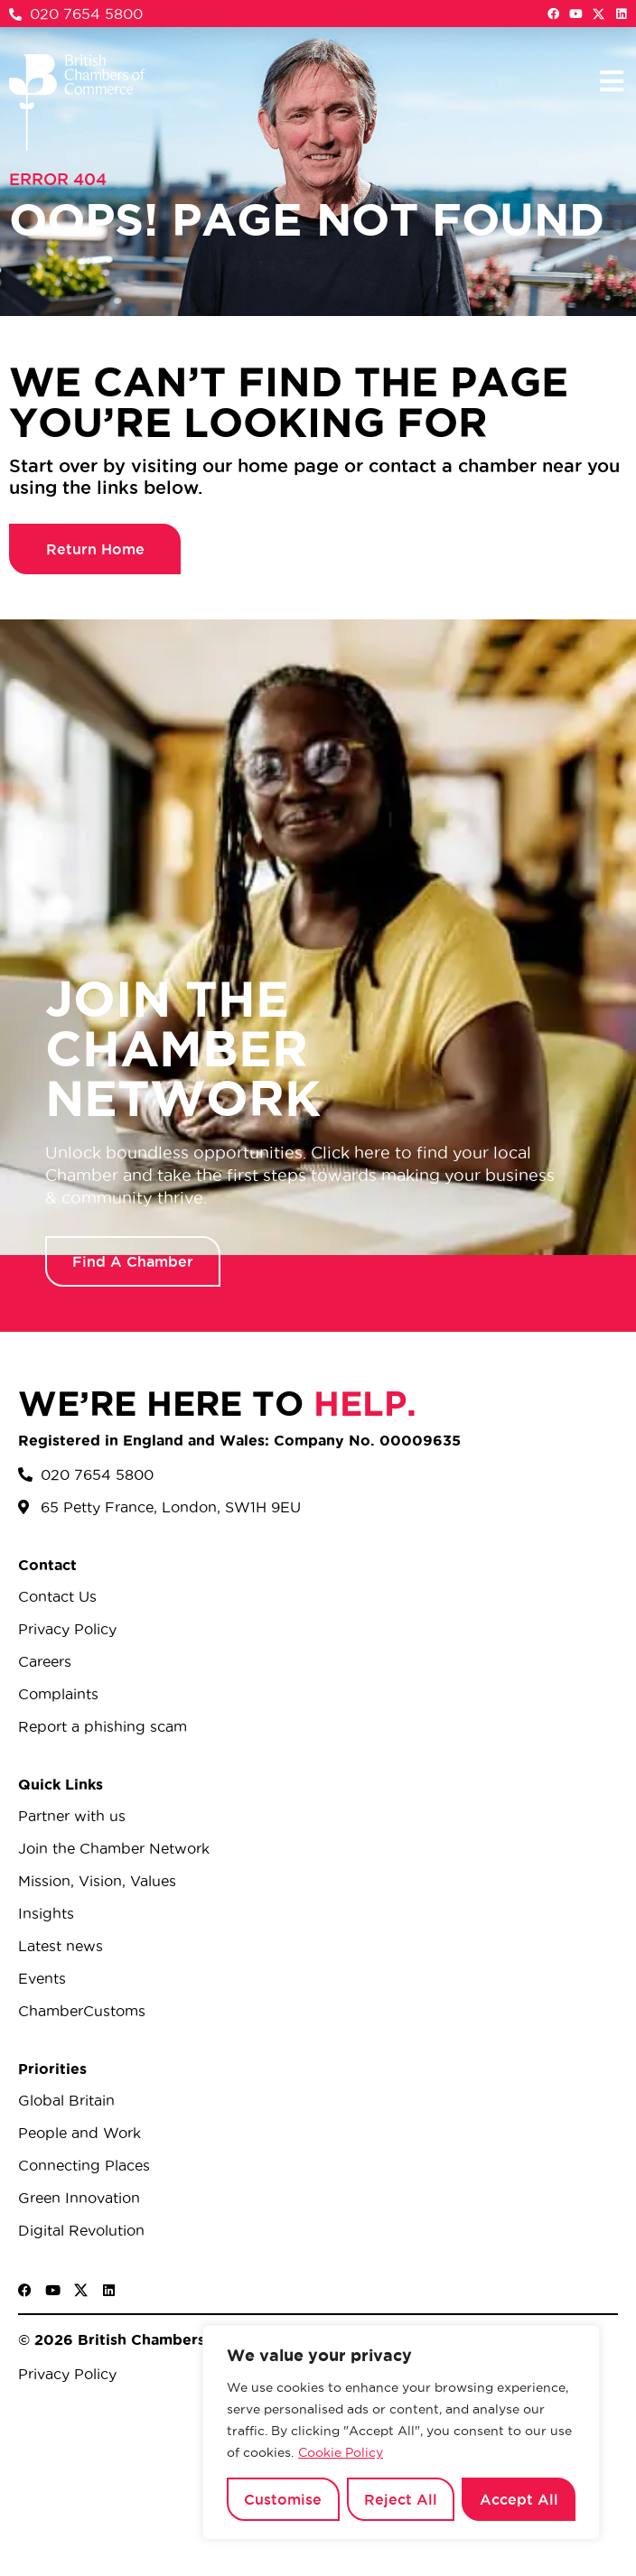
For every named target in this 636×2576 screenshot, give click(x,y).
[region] (401, 2432)
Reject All (400, 2499)
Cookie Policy (340, 2452)
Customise (283, 2499)
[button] (611, 81)
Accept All (519, 2499)
